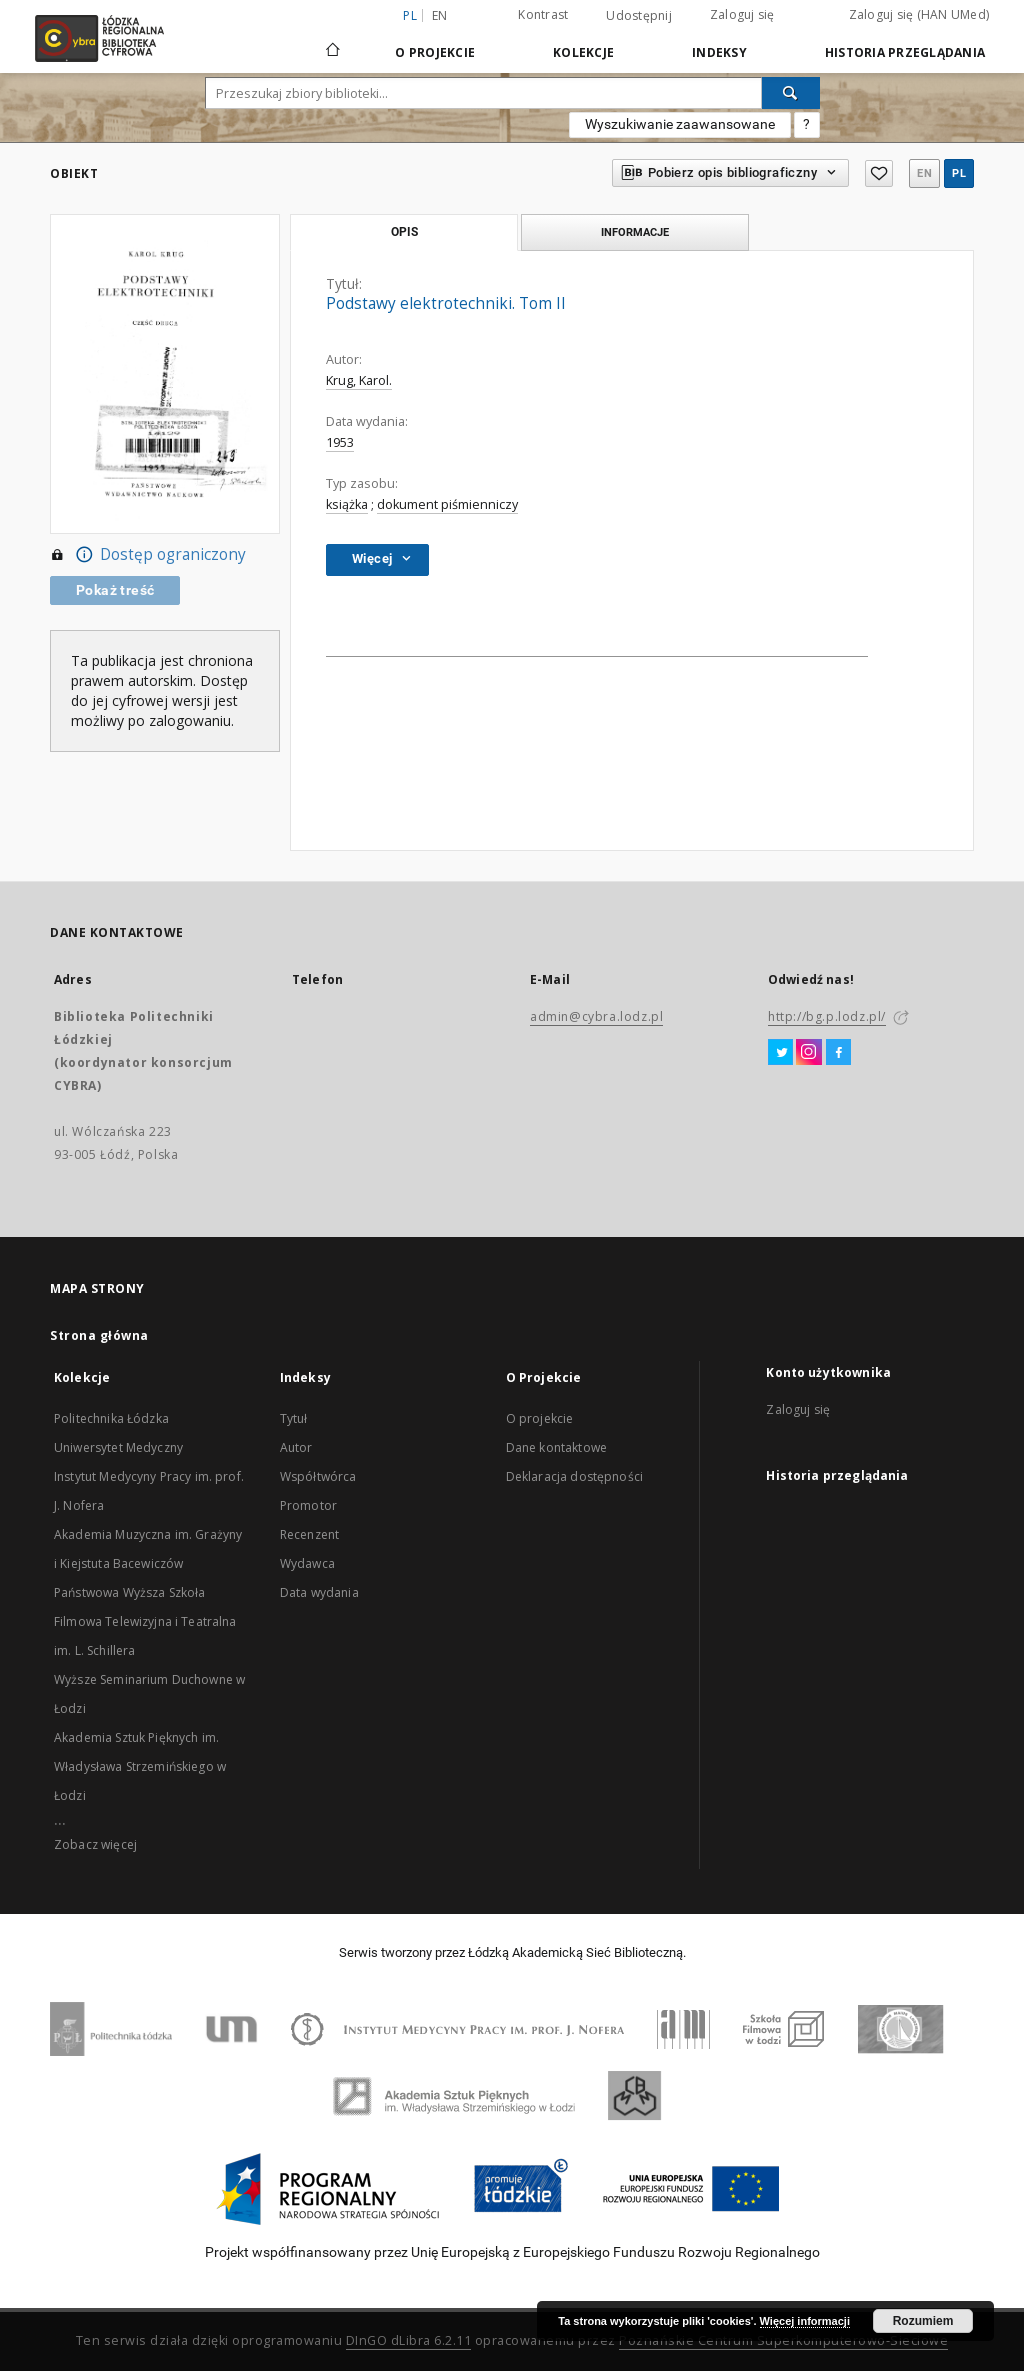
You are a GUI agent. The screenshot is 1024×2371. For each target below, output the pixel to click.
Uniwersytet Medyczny (118, 1447)
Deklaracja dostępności (574, 1476)
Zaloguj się (742, 14)
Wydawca (307, 1563)
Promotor (308, 1505)
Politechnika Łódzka (111, 1418)
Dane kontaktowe (556, 1447)
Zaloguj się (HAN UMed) (919, 14)
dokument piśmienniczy (447, 504)
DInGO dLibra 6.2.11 (409, 2340)
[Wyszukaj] (791, 93)
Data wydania (319, 1592)
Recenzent (309, 1534)
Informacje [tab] (635, 232)
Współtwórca (318, 1476)
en (440, 15)
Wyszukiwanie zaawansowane (680, 124)
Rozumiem (923, 2321)
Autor (296, 1447)
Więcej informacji (805, 2321)
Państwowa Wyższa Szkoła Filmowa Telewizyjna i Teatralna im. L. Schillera (145, 1621)
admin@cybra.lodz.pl (596, 1016)
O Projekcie (435, 52)
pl (959, 173)
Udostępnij (639, 16)
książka (347, 504)
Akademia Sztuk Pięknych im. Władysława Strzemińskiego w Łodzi (140, 1766)
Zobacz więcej (95, 1844)
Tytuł (294, 1418)
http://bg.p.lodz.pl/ (827, 1016)
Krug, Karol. (359, 380)
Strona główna (99, 1335)
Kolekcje (583, 52)
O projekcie (540, 1418)
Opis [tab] (404, 232)
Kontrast (543, 14)
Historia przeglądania (905, 52)
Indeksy (719, 52)
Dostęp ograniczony (148, 555)
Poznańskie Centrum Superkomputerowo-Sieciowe (783, 2340)
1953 (340, 442)
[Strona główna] (333, 41)
